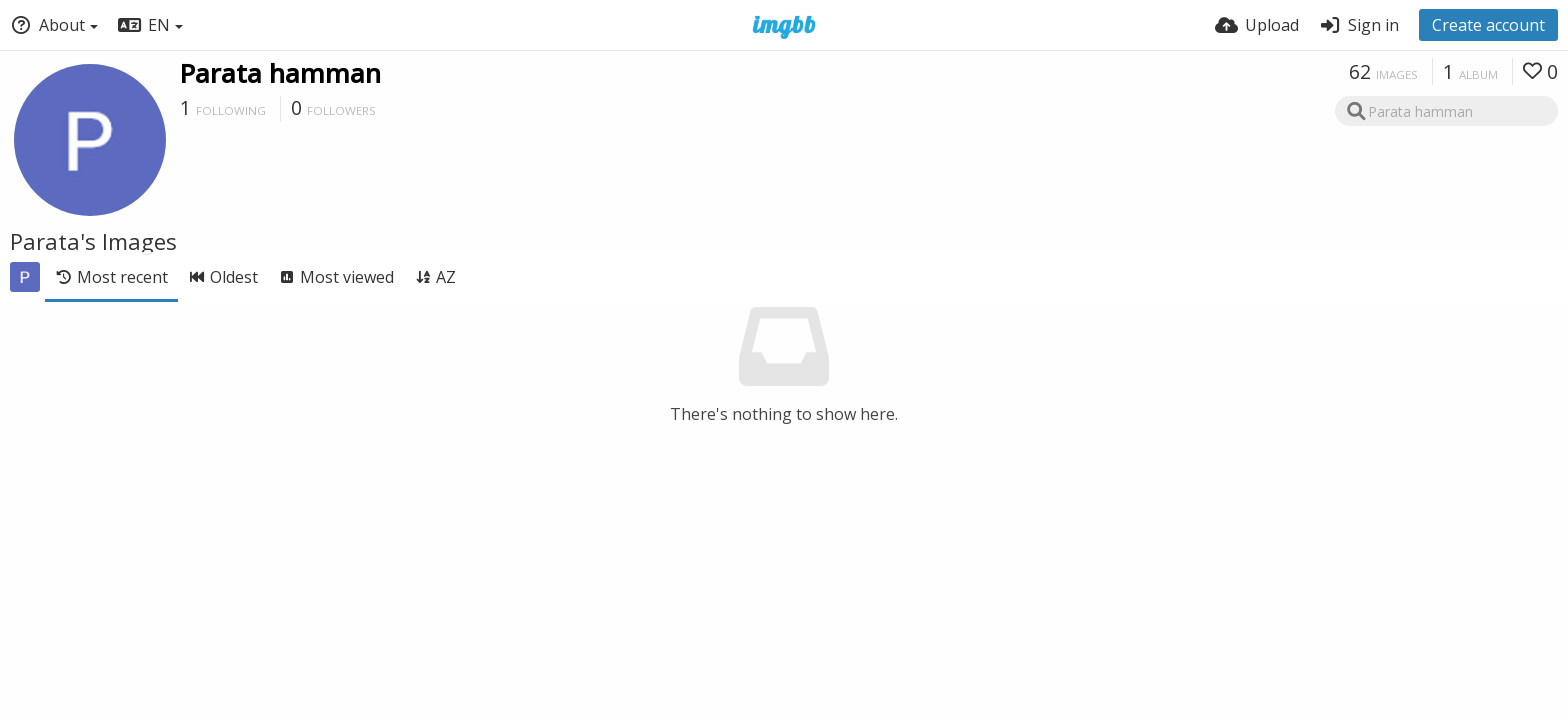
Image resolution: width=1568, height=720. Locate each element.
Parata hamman (280, 73)
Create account (1488, 25)
